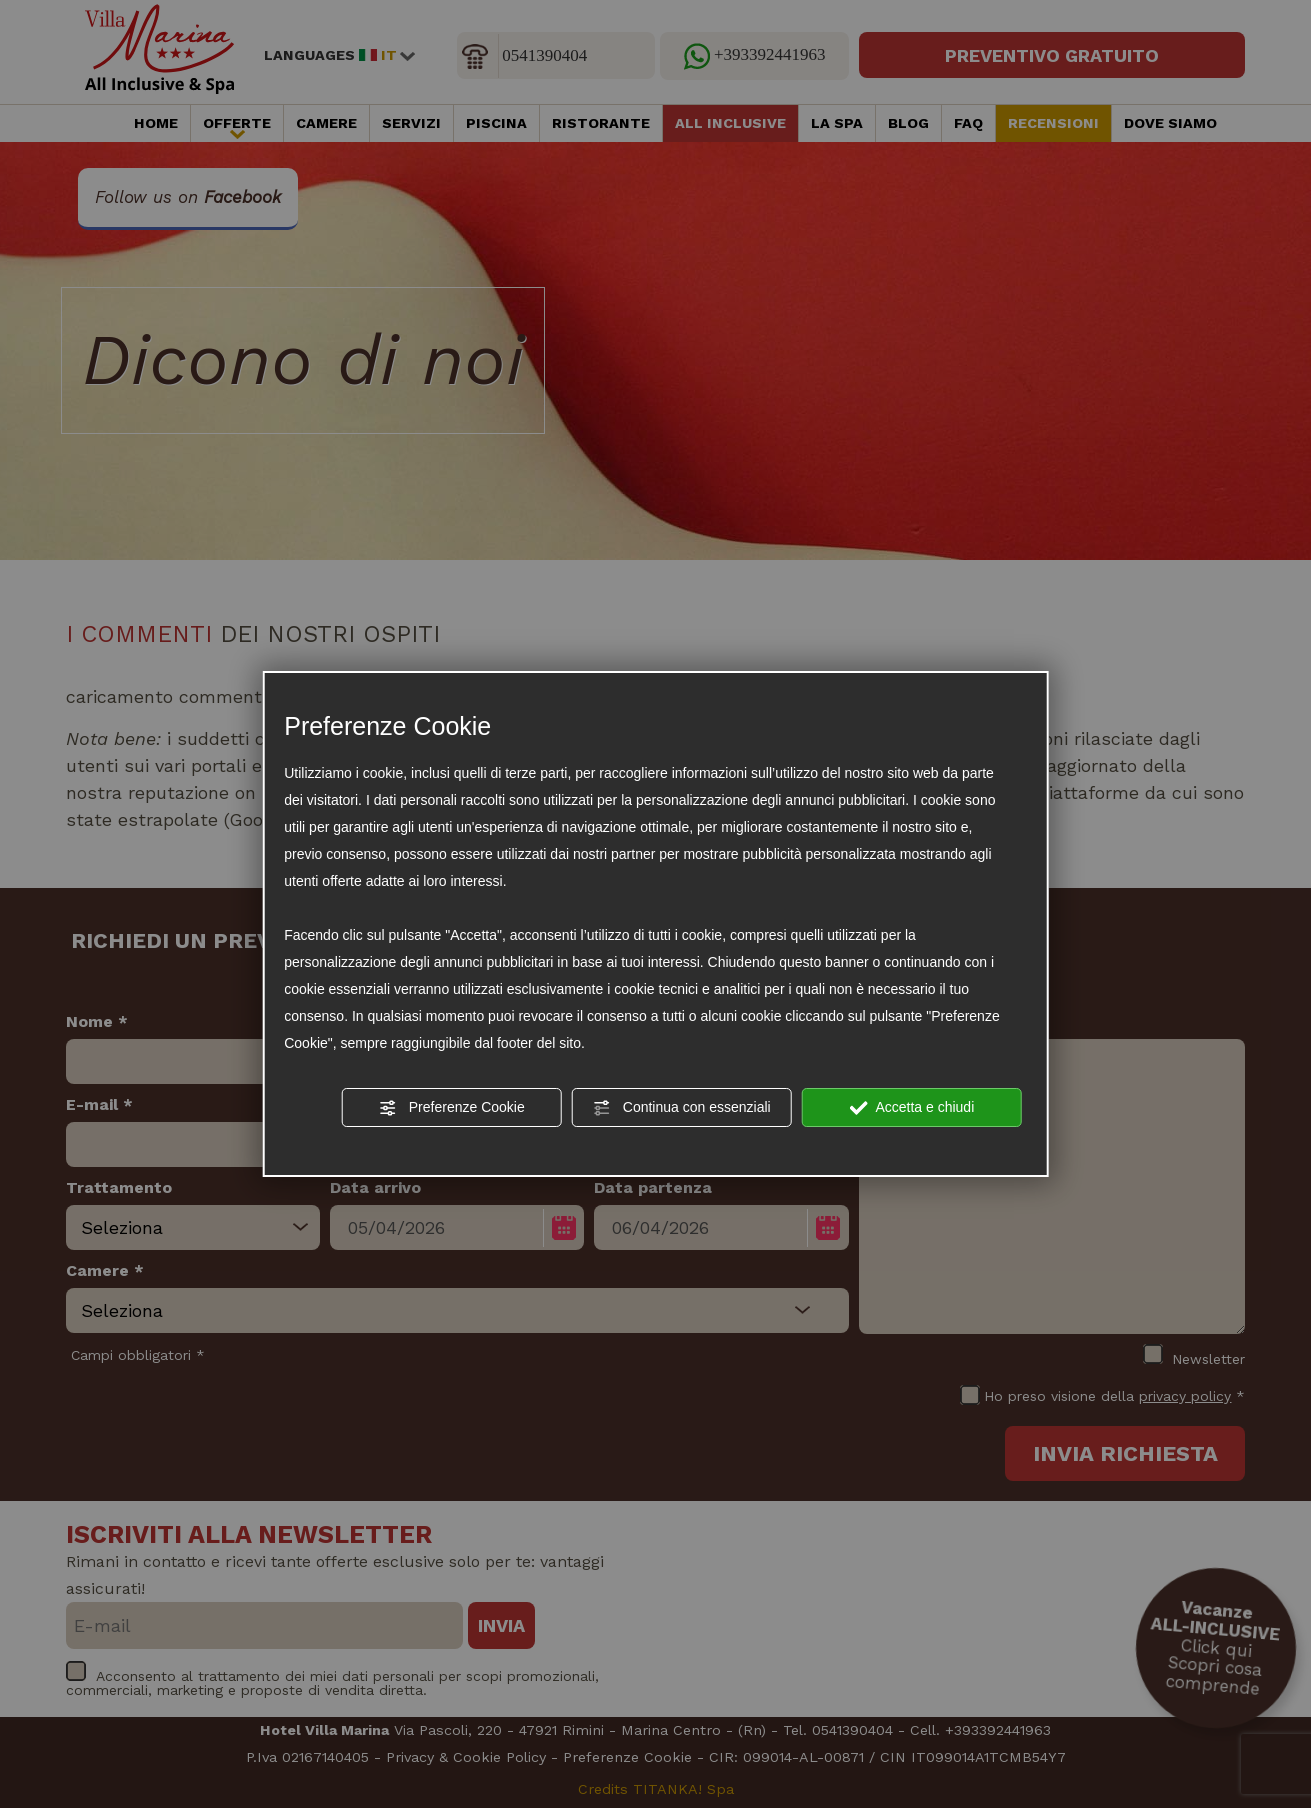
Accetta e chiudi (911, 1108)
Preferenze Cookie (452, 1108)
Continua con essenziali (682, 1108)
